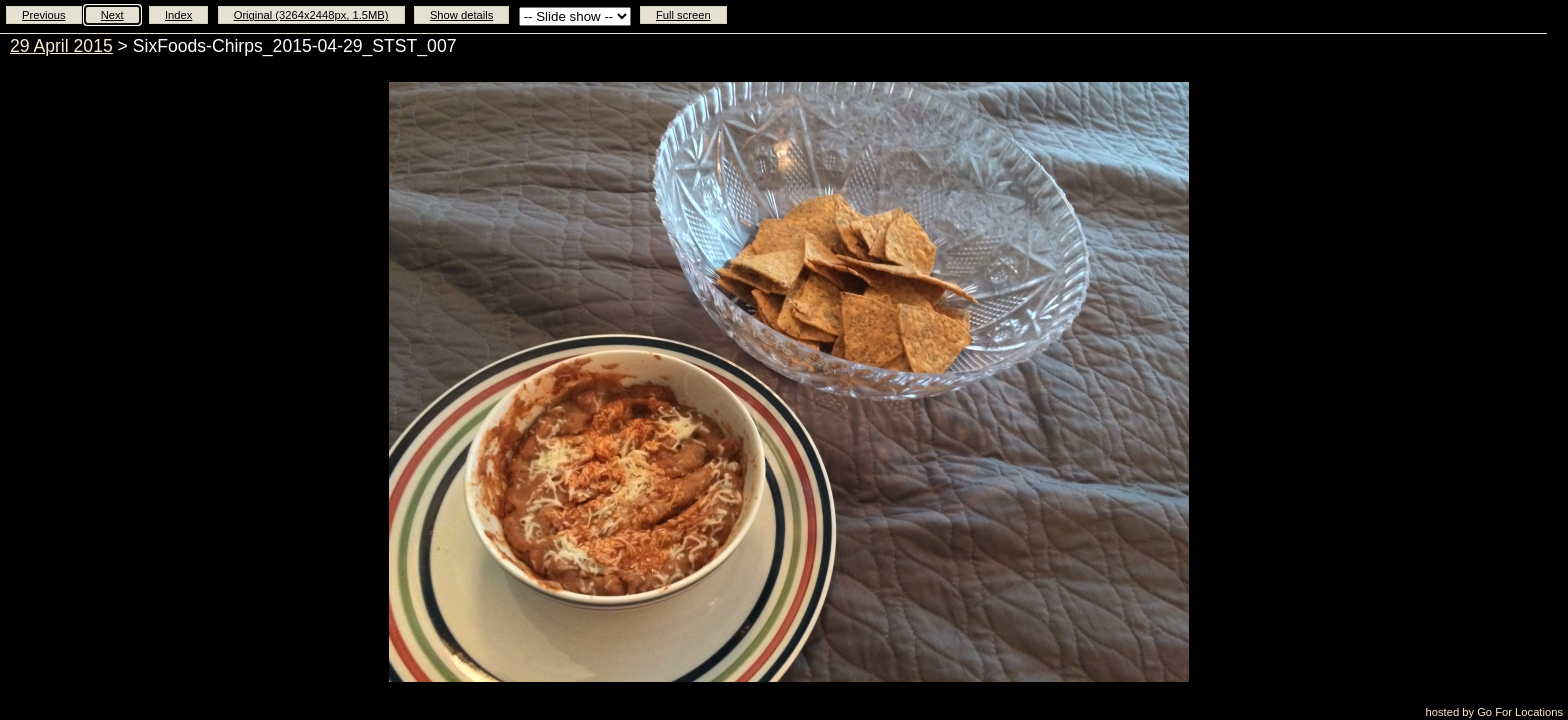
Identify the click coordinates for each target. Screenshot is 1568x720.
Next (112, 15)
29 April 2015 (61, 46)
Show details (461, 15)
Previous (44, 15)
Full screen (683, 15)
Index (178, 15)
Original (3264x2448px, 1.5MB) (311, 15)
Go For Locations (1520, 712)
